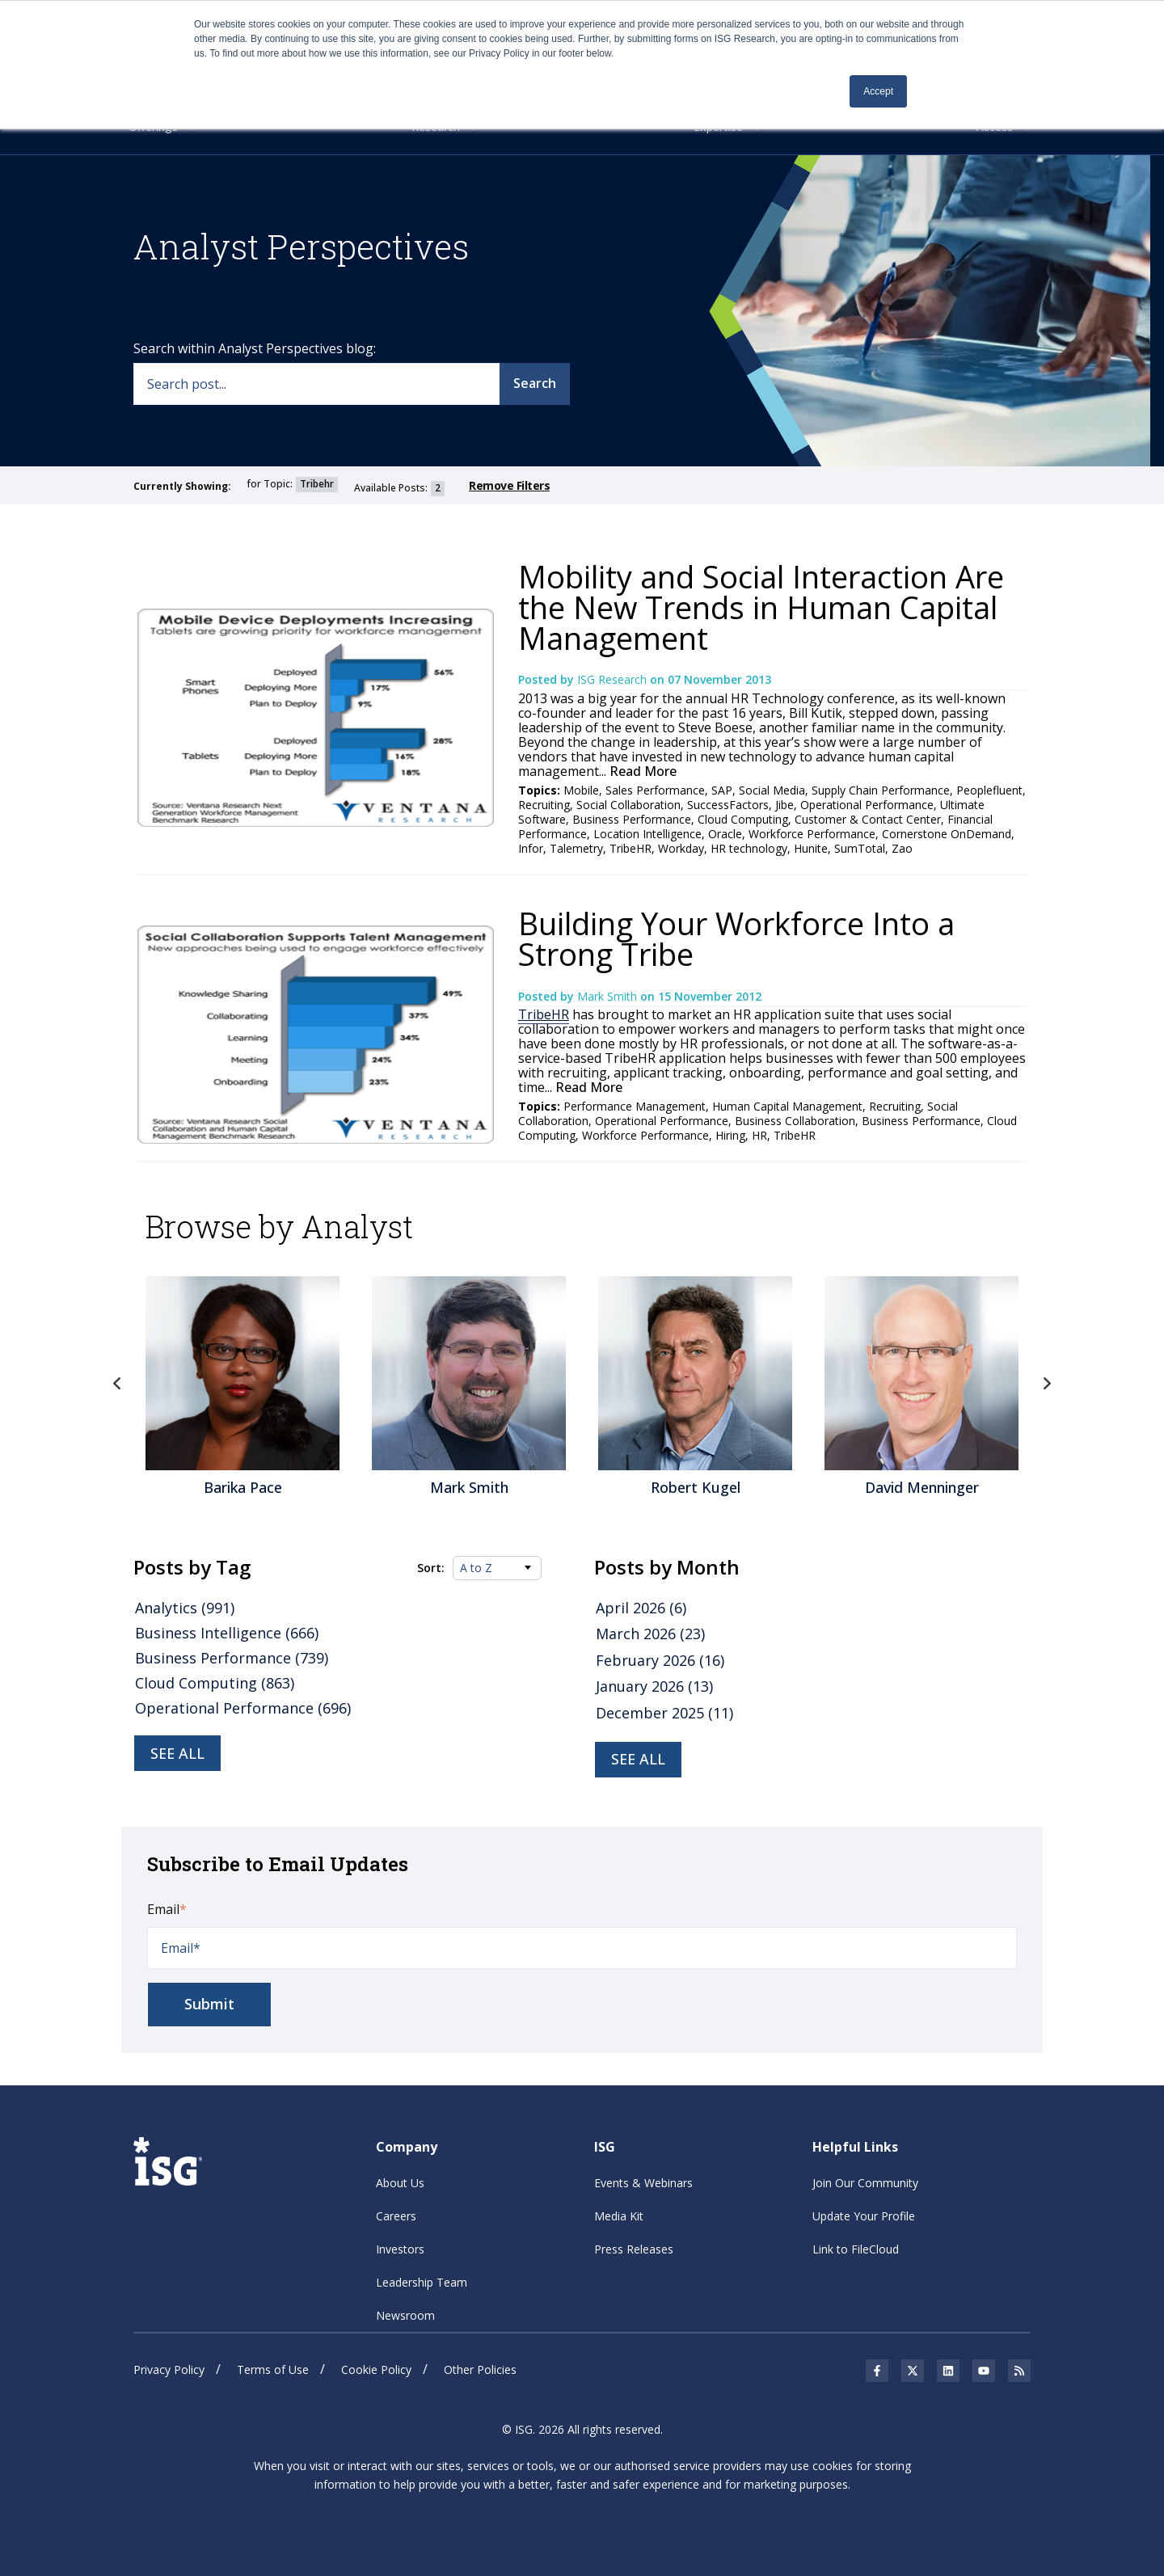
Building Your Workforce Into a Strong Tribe (736, 938)
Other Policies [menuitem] (480, 2369)
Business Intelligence (226, 1632)
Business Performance (631, 819)
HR (759, 1135)
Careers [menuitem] (396, 2216)
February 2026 (660, 1660)
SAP (721, 790)
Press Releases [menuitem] (633, 2249)
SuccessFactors (728, 804)
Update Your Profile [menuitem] (863, 2216)
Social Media (772, 790)
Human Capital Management (787, 1106)
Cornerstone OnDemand (946, 833)
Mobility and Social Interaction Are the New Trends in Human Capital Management (761, 607)
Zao (902, 848)
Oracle (725, 833)
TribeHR (630, 848)
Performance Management (634, 1106)
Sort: (431, 1568)
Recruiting (544, 804)
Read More (641, 771)
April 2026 (641, 1607)
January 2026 (654, 1686)
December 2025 (664, 1712)
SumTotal (859, 848)
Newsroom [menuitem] (405, 2315)
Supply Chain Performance (881, 790)
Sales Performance (655, 790)
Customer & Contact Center (868, 819)
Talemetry (576, 848)
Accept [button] (878, 91)
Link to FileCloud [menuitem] (855, 2249)
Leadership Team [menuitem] (421, 2282)
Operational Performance (867, 804)
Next (1047, 1384)
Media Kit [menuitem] (618, 2216)
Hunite (811, 848)
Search (534, 383)
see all (638, 1759)
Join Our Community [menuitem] (865, 2182)
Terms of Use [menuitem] (273, 2369)
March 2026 (650, 1633)
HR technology (749, 848)
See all (177, 1753)
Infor (530, 848)
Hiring (730, 1135)
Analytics (184, 1607)
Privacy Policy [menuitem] (169, 2369)
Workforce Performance (812, 833)
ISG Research (613, 679)
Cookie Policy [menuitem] (376, 2369)
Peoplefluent (989, 790)
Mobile (581, 790)
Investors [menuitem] (400, 2249)
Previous (117, 1384)
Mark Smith (608, 996)
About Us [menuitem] (400, 2182)
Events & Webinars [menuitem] (643, 2182)
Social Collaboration (628, 804)
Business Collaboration (795, 1120)
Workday (681, 848)
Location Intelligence (647, 833)
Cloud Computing (743, 819)
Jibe (784, 804)
